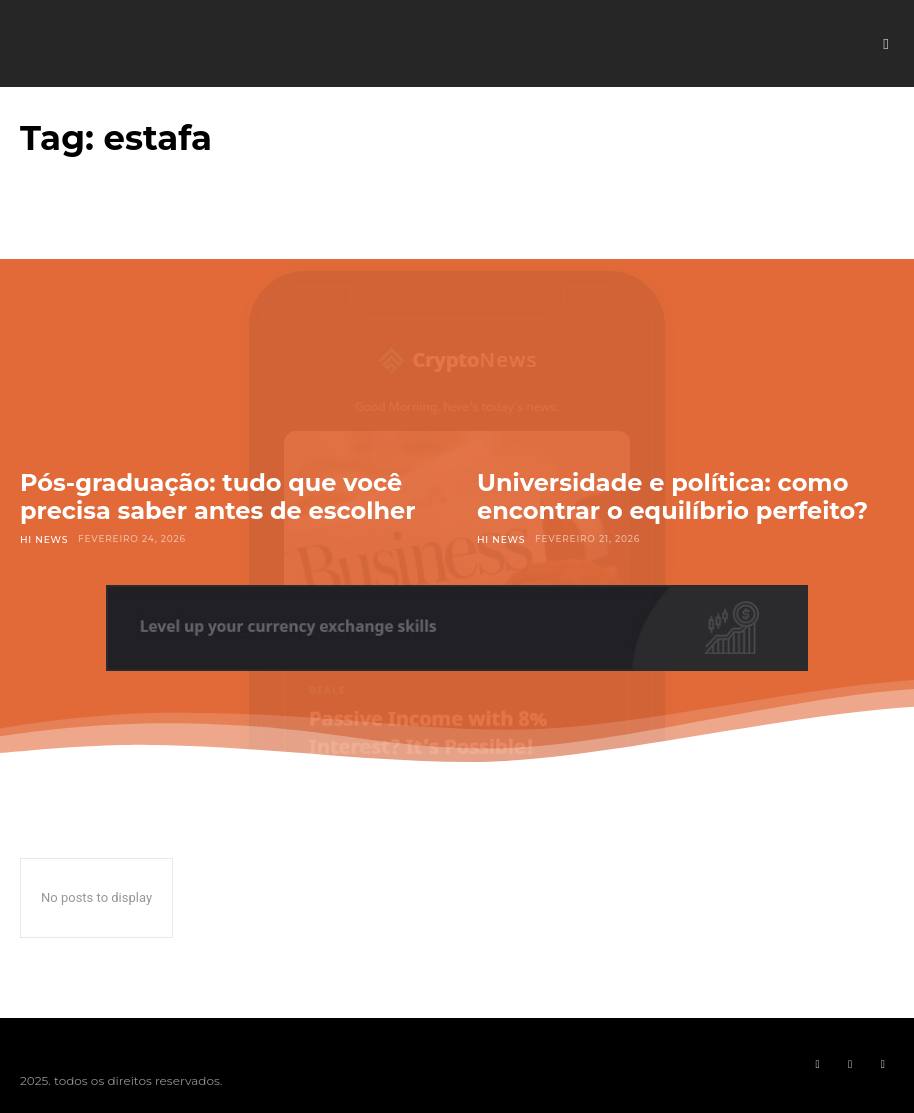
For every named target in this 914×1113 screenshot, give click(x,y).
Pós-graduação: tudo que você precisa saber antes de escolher (218, 496)
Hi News (43, 538)
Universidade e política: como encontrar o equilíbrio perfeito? (672, 496)
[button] (886, 44)
